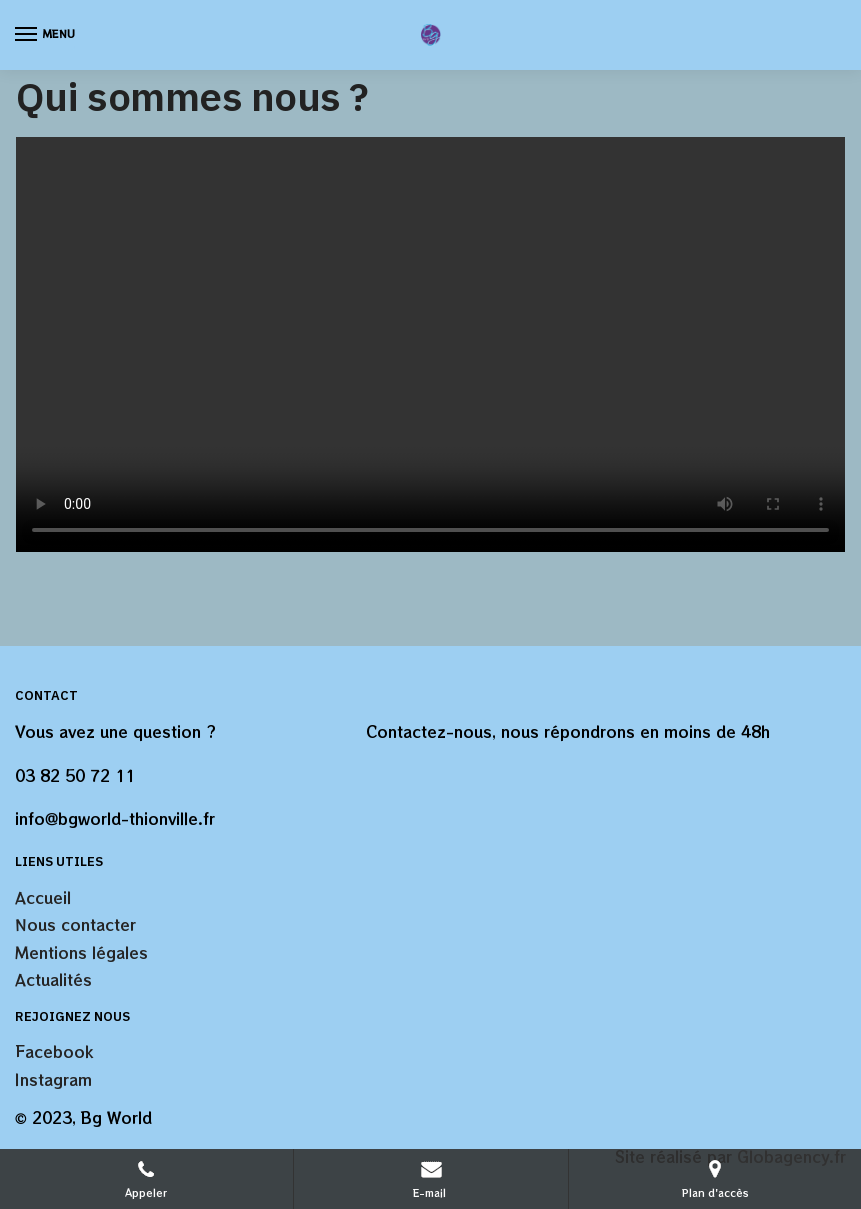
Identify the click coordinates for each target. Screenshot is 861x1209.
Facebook (54, 1051)
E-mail (431, 1178)
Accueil (43, 897)
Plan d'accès (715, 1178)
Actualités (53, 979)
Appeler (146, 1178)
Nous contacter (75, 924)
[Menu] (45, 35)
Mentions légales (81, 952)
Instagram (53, 1079)
